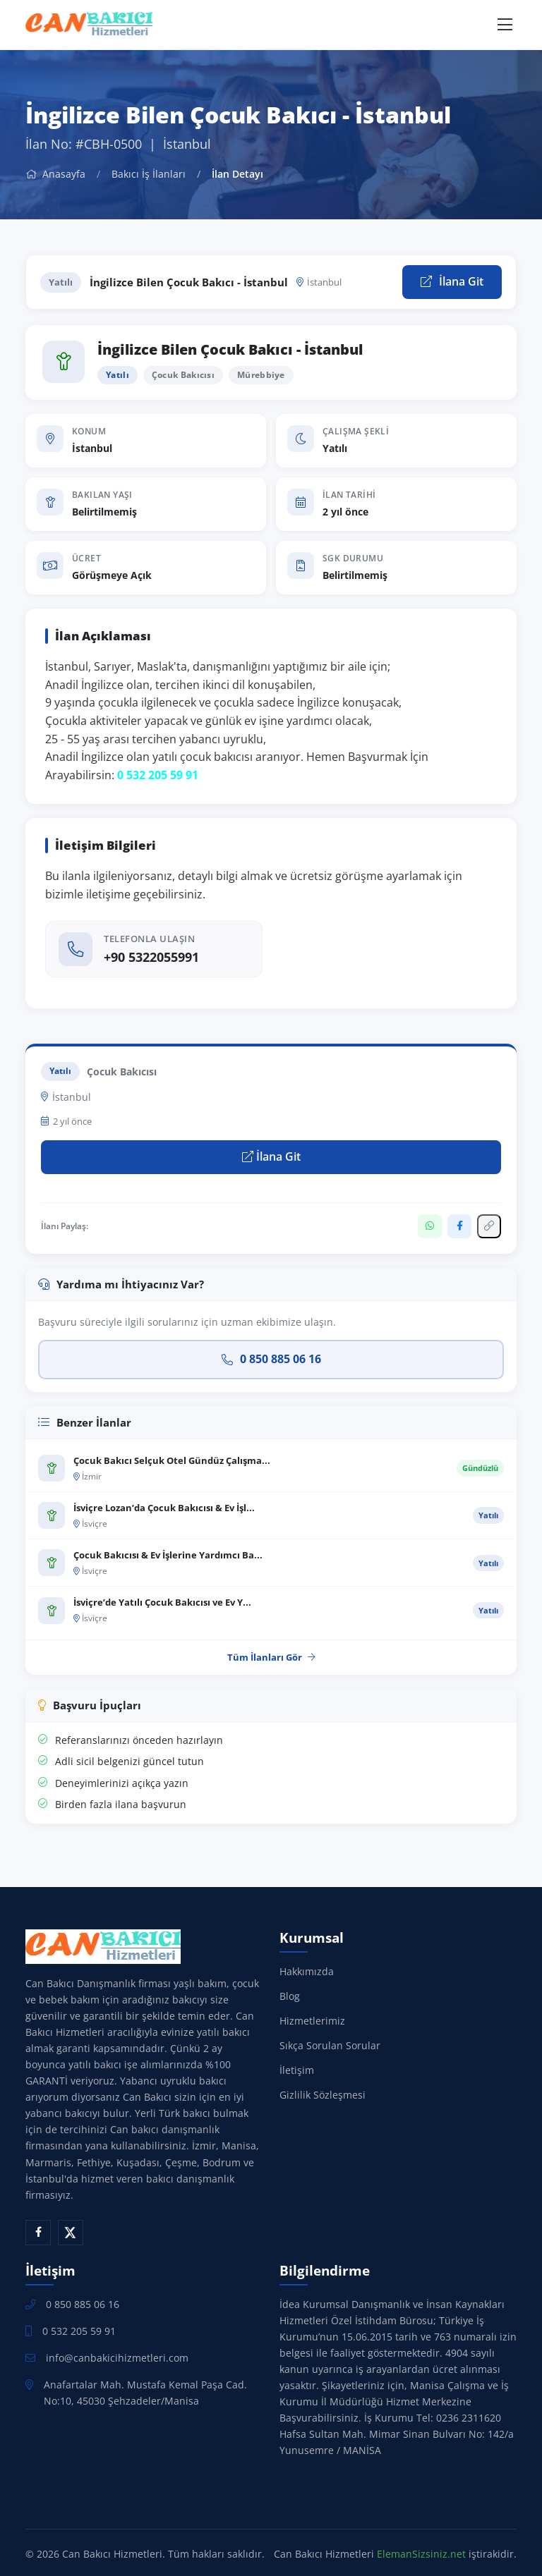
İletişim (296, 2070)
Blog (289, 1996)
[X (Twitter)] (70, 2232)
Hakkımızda (306, 1971)
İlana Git (452, 281)
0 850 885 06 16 (271, 1359)
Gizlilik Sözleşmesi (322, 2094)
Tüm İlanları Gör (271, 1657)
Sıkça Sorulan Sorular (329, 2045)
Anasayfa (55, 174)
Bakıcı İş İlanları (149, 174)
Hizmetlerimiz (312, 2020)
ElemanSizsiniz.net (421, 2553)
